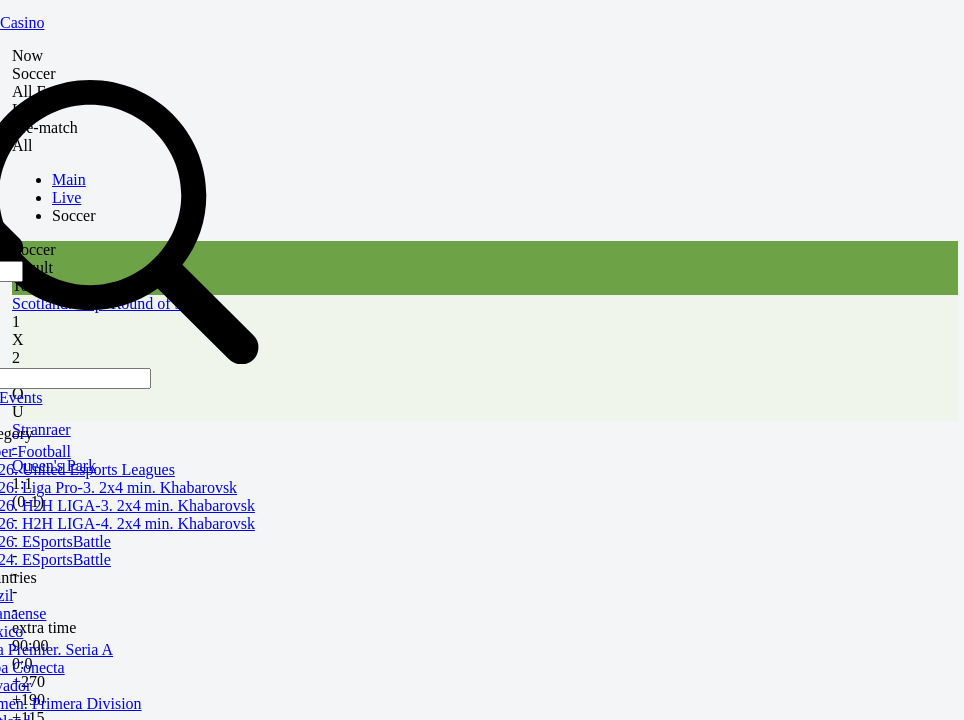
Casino (22, 22)
